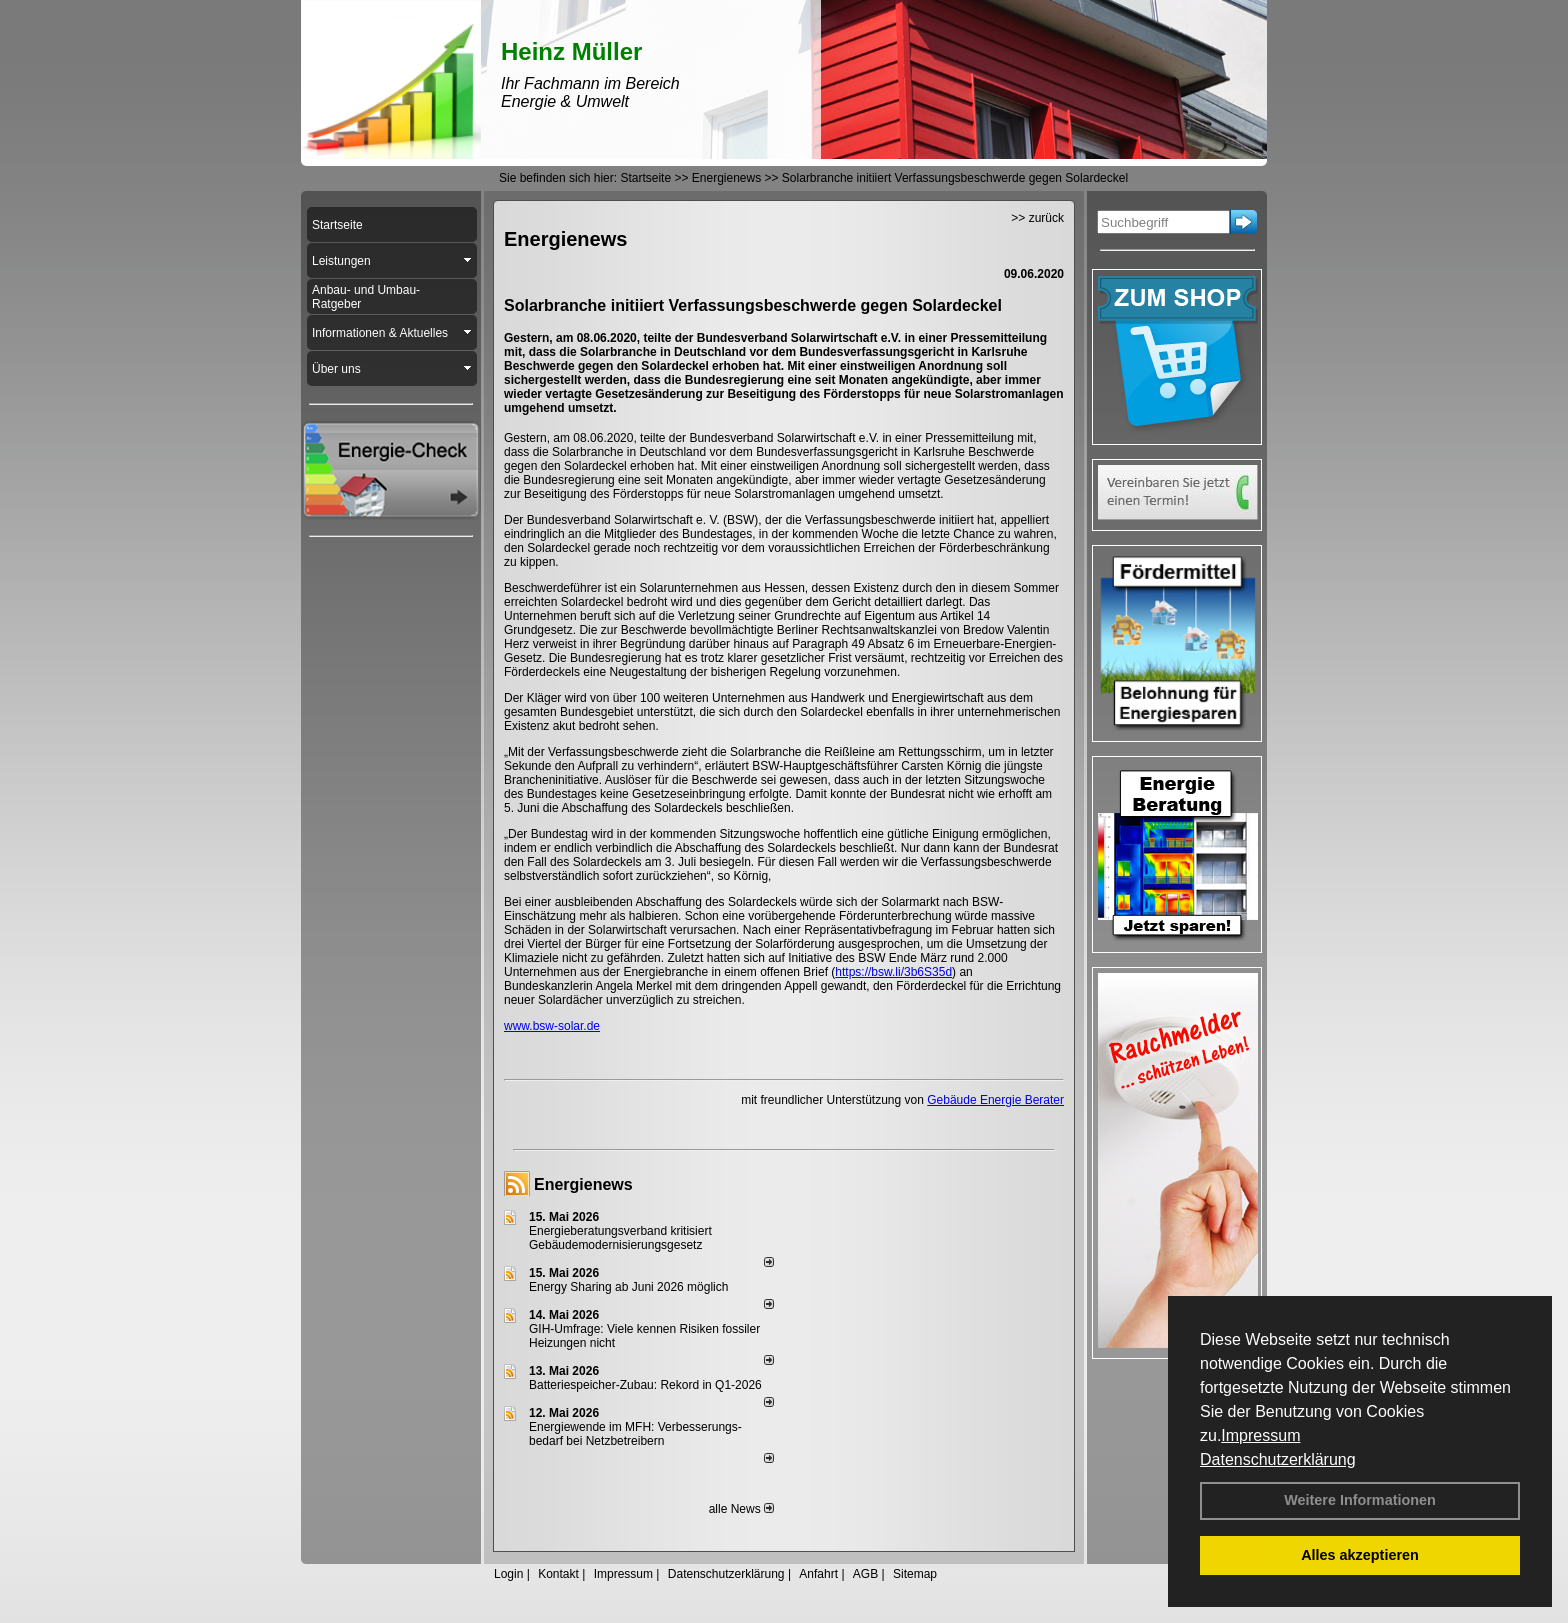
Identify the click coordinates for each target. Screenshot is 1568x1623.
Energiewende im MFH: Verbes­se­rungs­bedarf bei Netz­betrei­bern (635, 1434)
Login (508, 1574)
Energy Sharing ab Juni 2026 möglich (628, 1287)
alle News (741, 1509)
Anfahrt (818, 1574)
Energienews (583, 1184)
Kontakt (558, 1574)
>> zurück (1037, 218)
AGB (865, 1574)
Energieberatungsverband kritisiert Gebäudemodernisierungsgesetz (620, 1238)
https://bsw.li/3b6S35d (893, 972)
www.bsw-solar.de (552, 1026)
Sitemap (915, 1574)
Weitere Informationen (1360, 1500)
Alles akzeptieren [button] (1360, 1555)
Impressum (1260, 1435)
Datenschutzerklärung (1278, 1459)
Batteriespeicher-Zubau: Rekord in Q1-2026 (645, 1385)
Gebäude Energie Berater (995, 1100)
